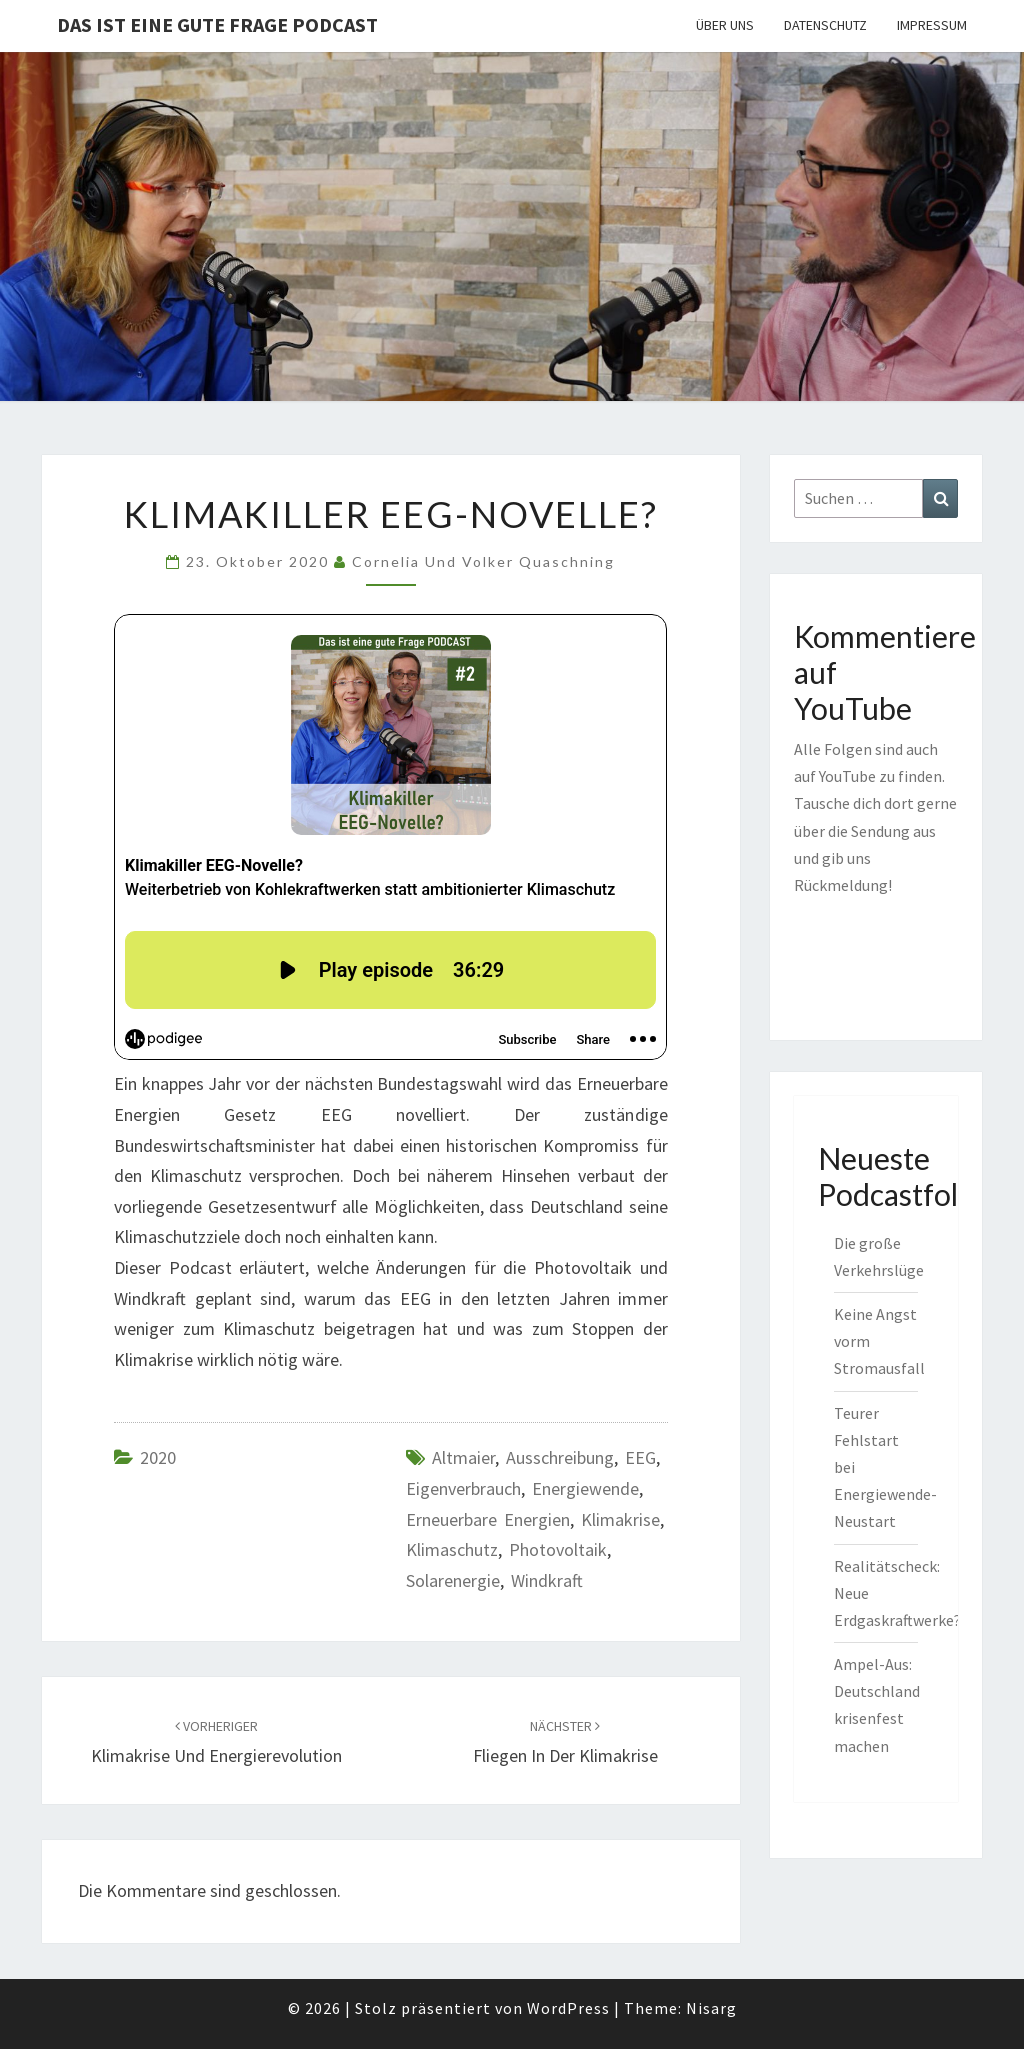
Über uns (725, 25)
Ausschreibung (560, 1457)
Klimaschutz (452, 1549)
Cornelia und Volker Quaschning (483, 561)
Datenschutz (825, 25)
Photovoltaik (558, 1549)
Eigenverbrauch (463, 1488)
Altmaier (463, 1457)
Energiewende (585, 1488)
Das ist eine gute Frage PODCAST (217, 24)
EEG (640, 1457)
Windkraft (547, 1580)
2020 (158, 1457)
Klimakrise (620, 1519)
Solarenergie (453, 1580)
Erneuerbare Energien (488, 1519)
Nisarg (711, 2008)
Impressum (932, 25)
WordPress (568, 2008)
